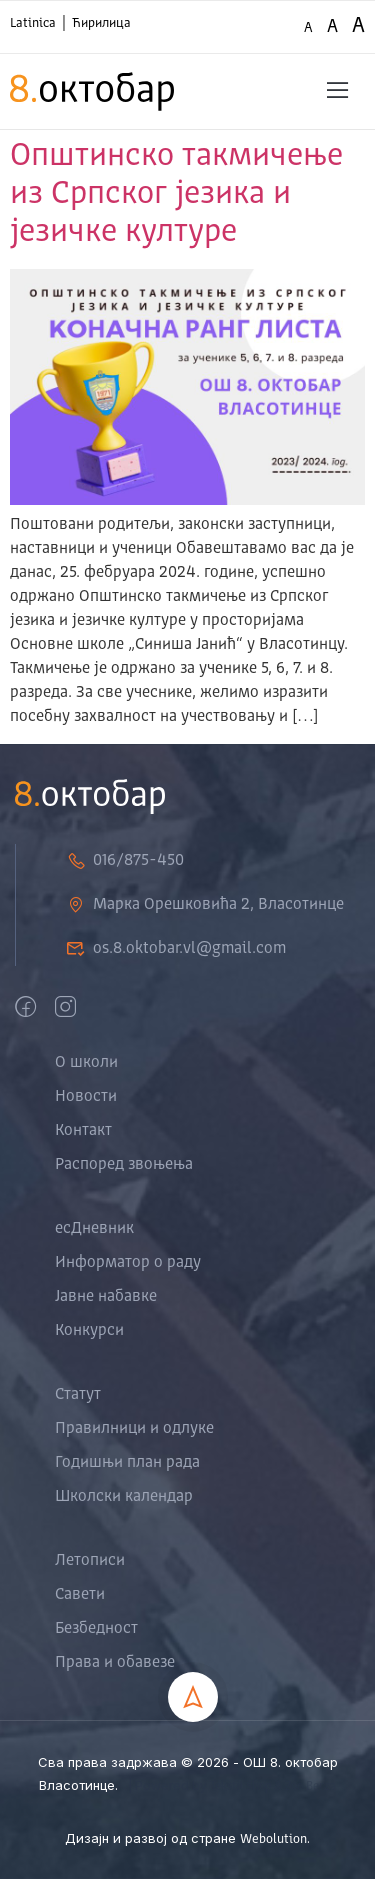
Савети (80, 1595)
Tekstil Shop (242, 1787)
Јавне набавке (106, 1297)
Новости (86, 1097)
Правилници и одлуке (134, 1429)
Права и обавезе (115, 1663)
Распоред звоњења (124, 1165)
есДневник (94, 1229)
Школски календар (124, 1497)
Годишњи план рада (127, 1463)
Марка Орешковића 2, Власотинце (205, 905)
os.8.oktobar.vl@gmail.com (176, 949)
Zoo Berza (310, 1787)
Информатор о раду (128, 1263)
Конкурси (89, 1331)
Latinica (33, 23)
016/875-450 (125, 861)
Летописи (90, 1561)
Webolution (273, 1839)
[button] (338, 90)
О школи (86, 1063)
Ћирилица (101, 23)
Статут (78, 1395)
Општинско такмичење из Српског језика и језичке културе (176, 195)
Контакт (83, 1131)
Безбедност (96, 1629)
